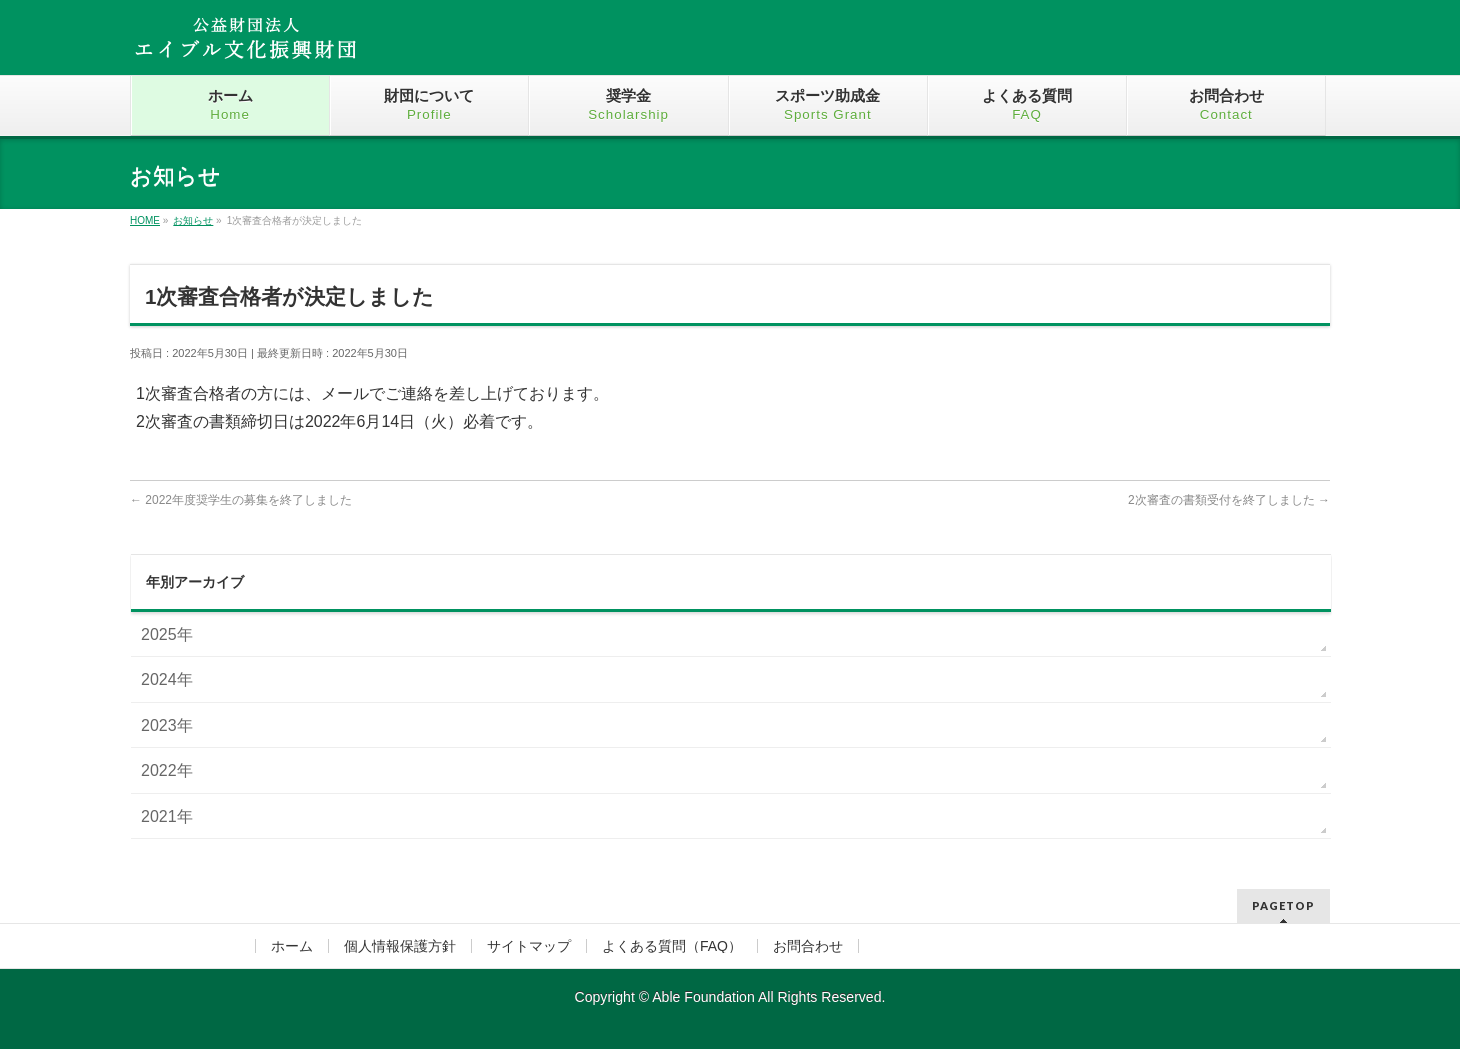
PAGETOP (1283, 905)
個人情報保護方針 (400, 946)
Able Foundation (703, 997)
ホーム (292, 946)
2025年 (167, 634)
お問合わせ (808, 946)
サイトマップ (529, 946)
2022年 (167, 770)
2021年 (167, 816)
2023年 (167, 725)
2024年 (167, 679)
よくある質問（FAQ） (672, 946)
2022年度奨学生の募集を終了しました (241, 500)
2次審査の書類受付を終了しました (1229, 500)
